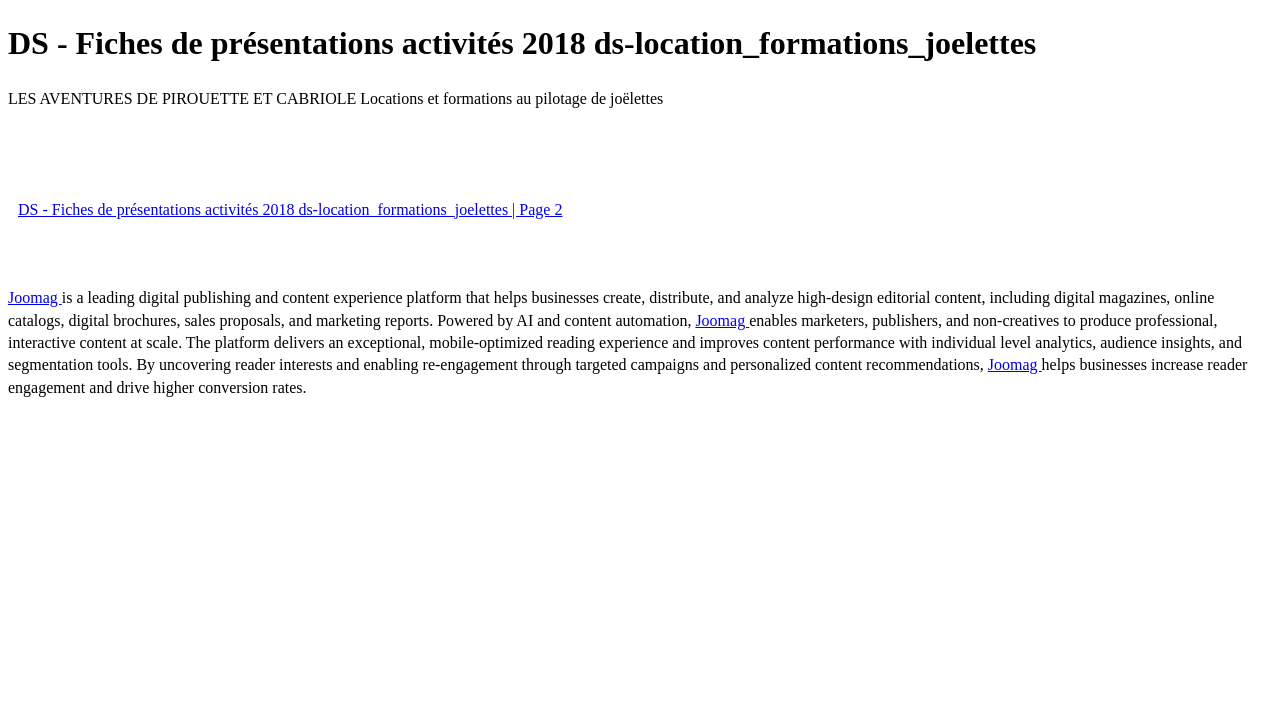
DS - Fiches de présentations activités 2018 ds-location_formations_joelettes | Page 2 (290, 209)
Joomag (35, 297)
